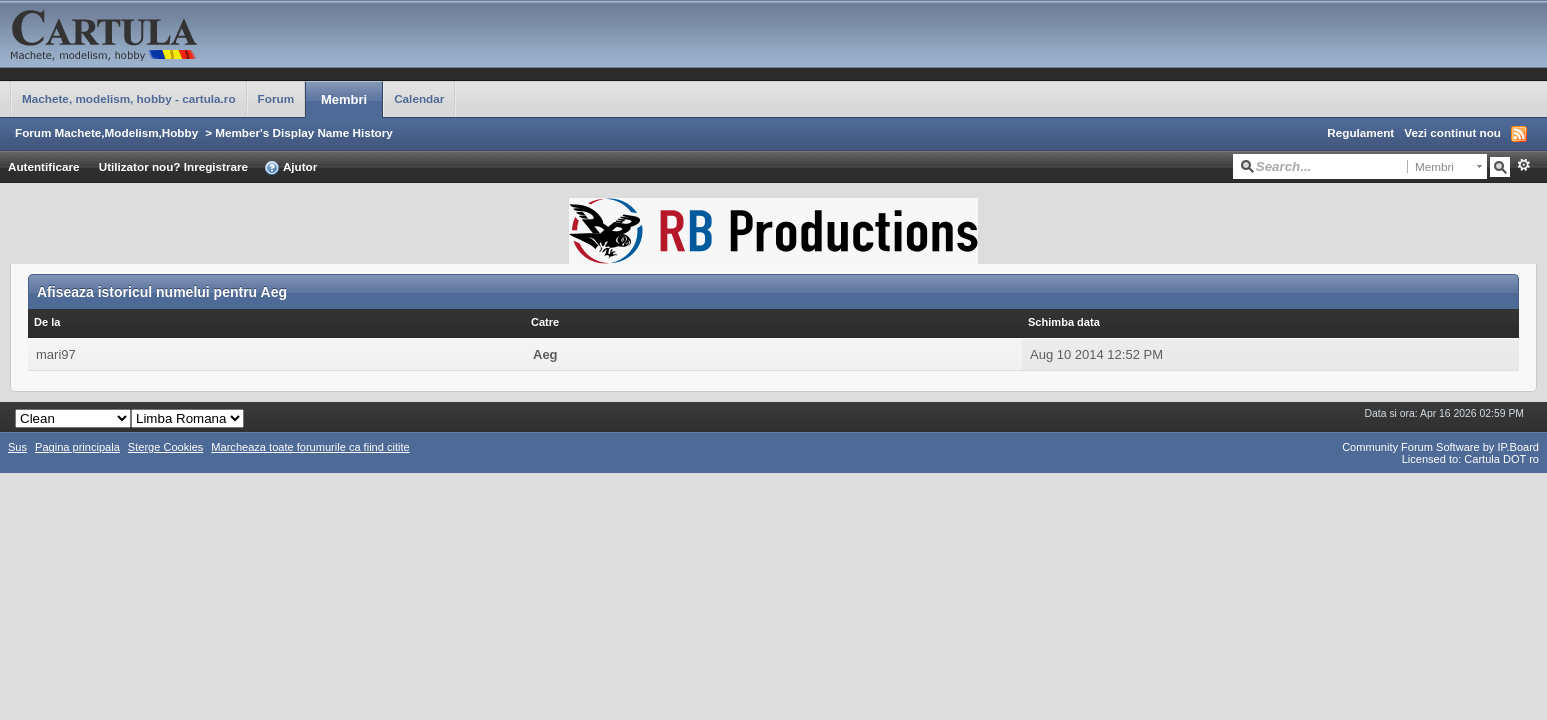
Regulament (1360, 132)
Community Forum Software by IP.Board (1440, 447)
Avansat (1523, 165)
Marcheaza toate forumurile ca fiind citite (310, 447)
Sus (17, 447)
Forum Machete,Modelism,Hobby (106, 132)
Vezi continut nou (1452, 132)
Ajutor (290, 168)
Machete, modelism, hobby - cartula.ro (129, 98)
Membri (344, 99)
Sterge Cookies (166, 447)
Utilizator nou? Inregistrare (173, 166)
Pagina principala (77, 447)
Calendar (419, 98)
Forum (276, 98)
